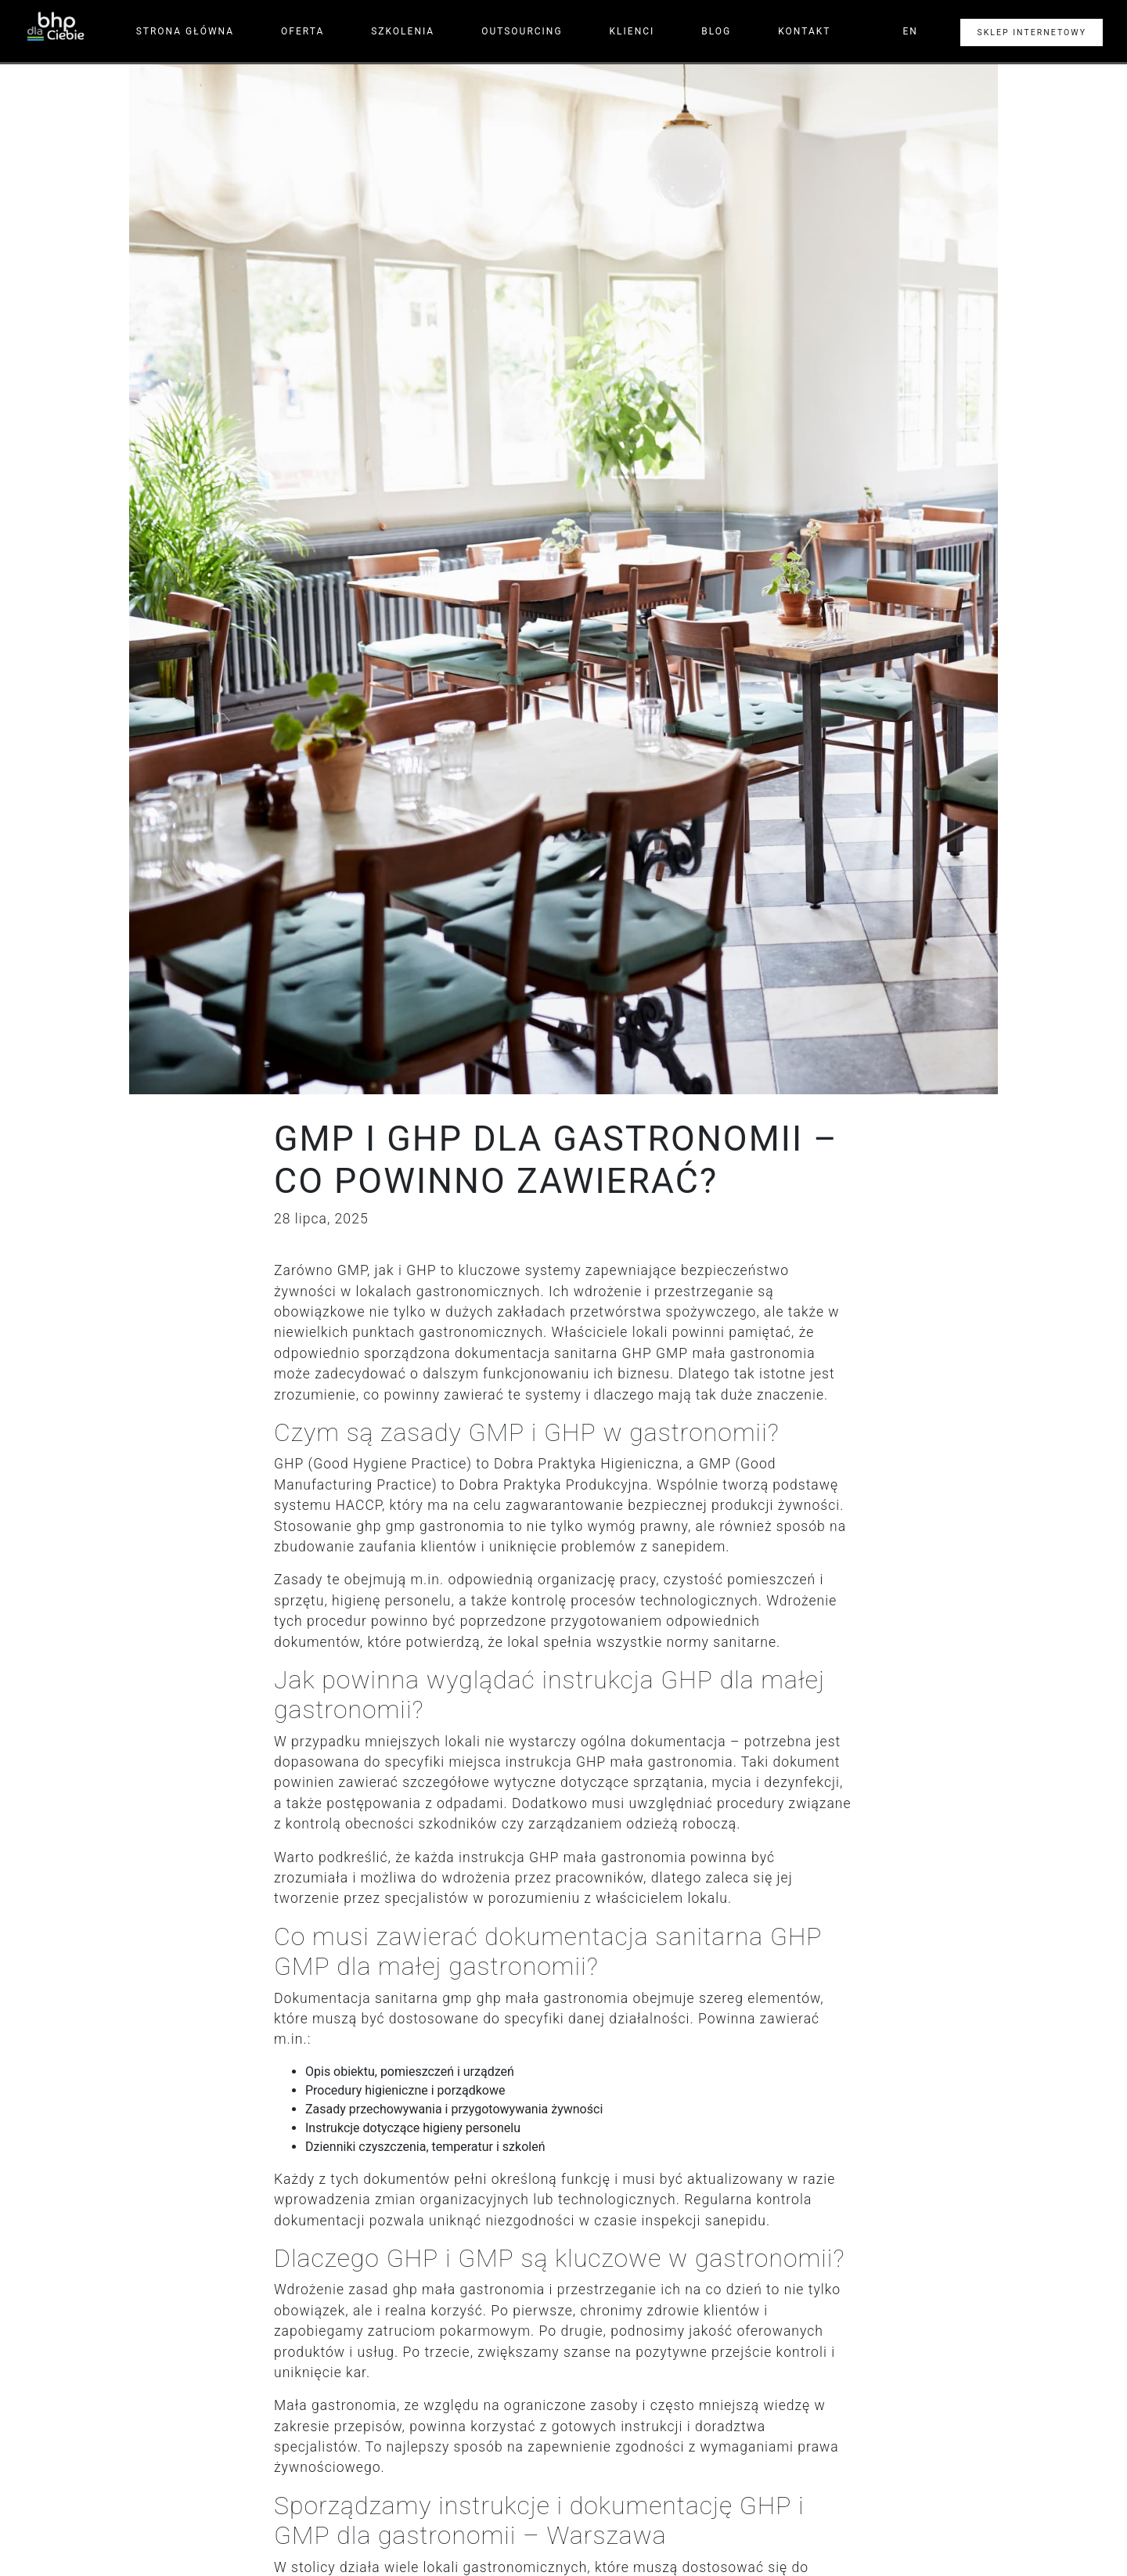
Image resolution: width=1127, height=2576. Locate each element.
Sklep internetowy (1031, 32)
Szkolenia (402, 31)
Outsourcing (521, 31)
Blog (716, 31)
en (909, 31)
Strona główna (185, 31)
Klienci (632, 31)
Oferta (302, 31)
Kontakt (804, 31)
